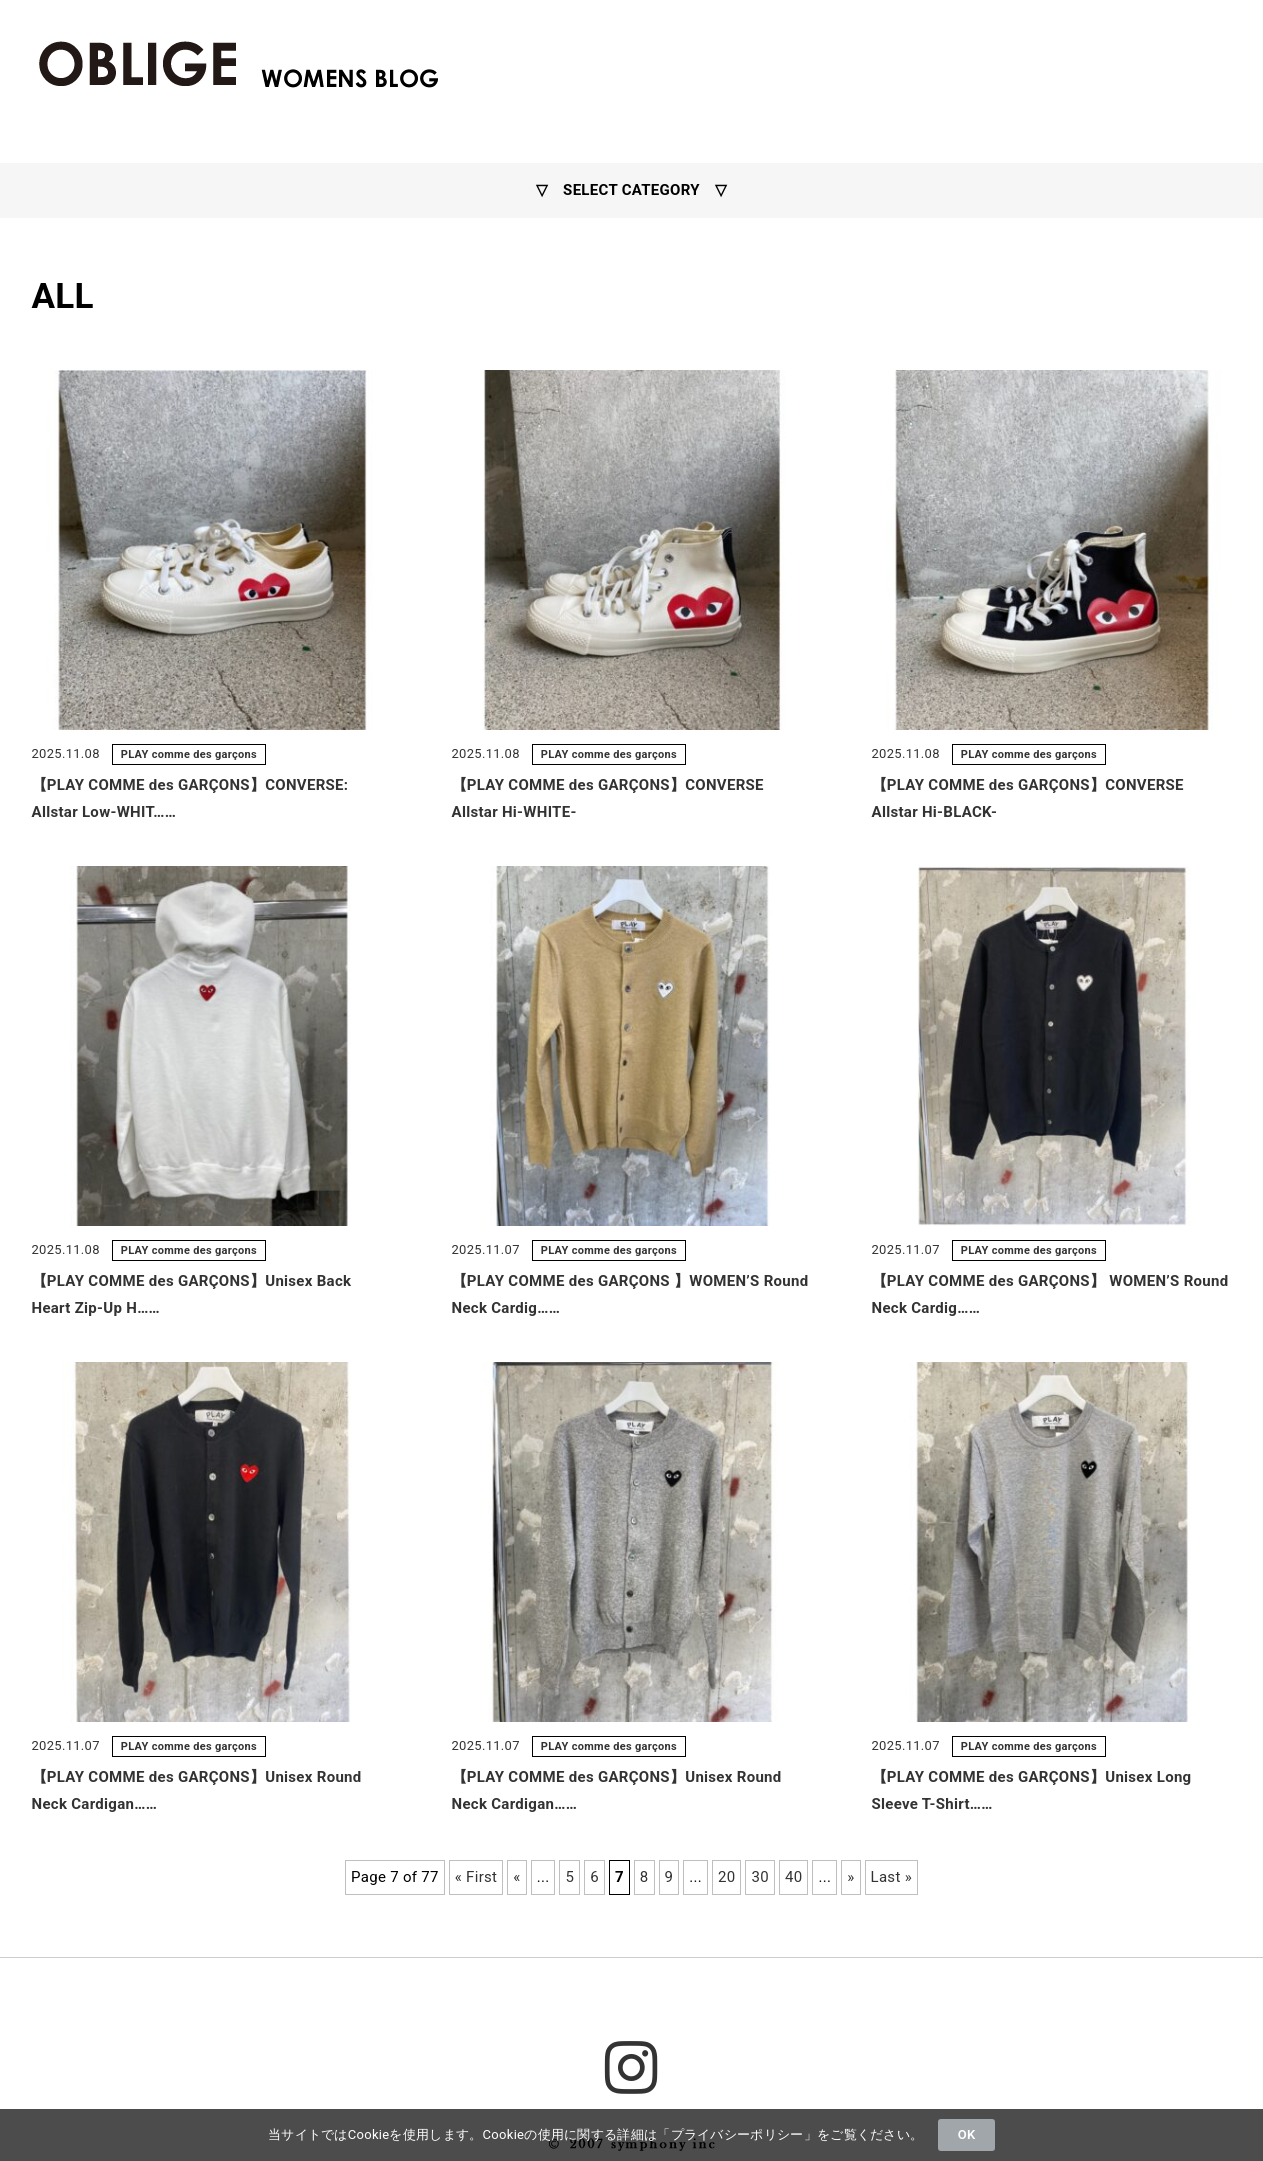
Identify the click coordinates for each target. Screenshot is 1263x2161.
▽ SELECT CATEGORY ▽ (632, 190)
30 (759, 1877)
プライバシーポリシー (737, 2134)
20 (726, 1877)
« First (476, 1877)
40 (793, 1877)
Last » (891, 1877)
